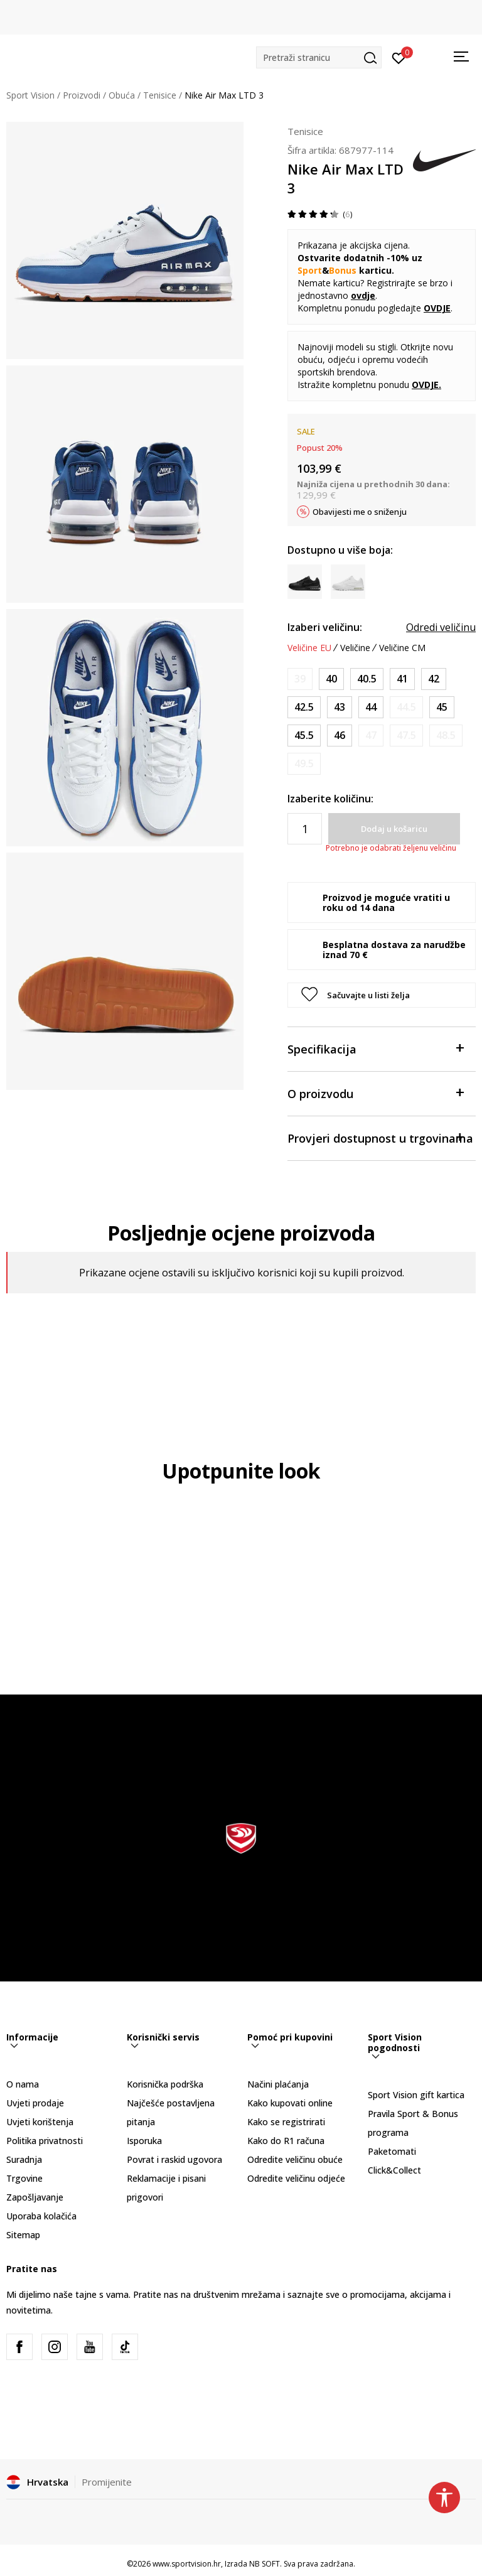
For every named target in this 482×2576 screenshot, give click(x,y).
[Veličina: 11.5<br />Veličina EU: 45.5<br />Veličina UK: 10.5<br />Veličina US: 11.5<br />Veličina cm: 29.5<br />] (304, 735)
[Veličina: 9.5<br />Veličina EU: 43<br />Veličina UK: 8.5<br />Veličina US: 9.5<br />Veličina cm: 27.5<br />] (339, 707)
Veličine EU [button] (309, 648)
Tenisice (159, 95)
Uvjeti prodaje (35, 2103)
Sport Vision (30, 95)
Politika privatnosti (44, 2141)
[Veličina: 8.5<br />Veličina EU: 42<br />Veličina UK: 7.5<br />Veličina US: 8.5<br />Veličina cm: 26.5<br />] (433, 679)
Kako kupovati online (290, 2103)
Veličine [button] (355, 648)
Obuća (122, 95)
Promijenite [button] (107, 2482)
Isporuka (144, 2141)
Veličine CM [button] (402, 648)
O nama (22, 2084)
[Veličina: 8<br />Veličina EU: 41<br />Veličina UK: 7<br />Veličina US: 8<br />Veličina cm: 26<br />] (402, 679)
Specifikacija (375, 1048)
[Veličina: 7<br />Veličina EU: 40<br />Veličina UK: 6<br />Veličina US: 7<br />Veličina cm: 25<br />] (331, 679)
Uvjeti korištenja (39, 2122)
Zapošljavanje (34, 2197)
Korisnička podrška (165, 2084)
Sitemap (23, 2235)
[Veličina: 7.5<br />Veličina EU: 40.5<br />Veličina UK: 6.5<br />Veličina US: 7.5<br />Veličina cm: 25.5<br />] (366, 679)
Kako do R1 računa (285, 2141)
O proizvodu (375, 1092)
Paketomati (392, 2151)
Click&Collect (394, 2170)
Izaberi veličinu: (324, 627)
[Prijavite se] (399, 57)
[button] (319, 57)
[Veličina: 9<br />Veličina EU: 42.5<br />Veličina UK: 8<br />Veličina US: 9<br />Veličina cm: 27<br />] (304, 707)
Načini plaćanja (278, 2084)
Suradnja (24, 2159)
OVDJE (425, 385)
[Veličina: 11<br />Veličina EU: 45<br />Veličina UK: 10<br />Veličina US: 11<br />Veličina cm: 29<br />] (441, 707)
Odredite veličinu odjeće (296, 2178)
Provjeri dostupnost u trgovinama (380, 1137)
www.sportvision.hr (187, 2563)
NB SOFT (264, 2563)
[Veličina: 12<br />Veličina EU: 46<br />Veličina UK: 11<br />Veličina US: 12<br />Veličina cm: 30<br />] (339, 735)
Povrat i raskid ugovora (174, 2159)
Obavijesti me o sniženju (360, 511)
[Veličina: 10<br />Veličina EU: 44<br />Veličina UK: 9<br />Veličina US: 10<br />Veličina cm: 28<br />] (370, 707)
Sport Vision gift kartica (416, 2095)
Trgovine (24, 2178)
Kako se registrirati (286, 2122)
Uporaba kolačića (41, 2216)
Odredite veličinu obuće (295, 2159)
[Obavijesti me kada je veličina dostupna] (300, 679)
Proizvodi (81, 95)
